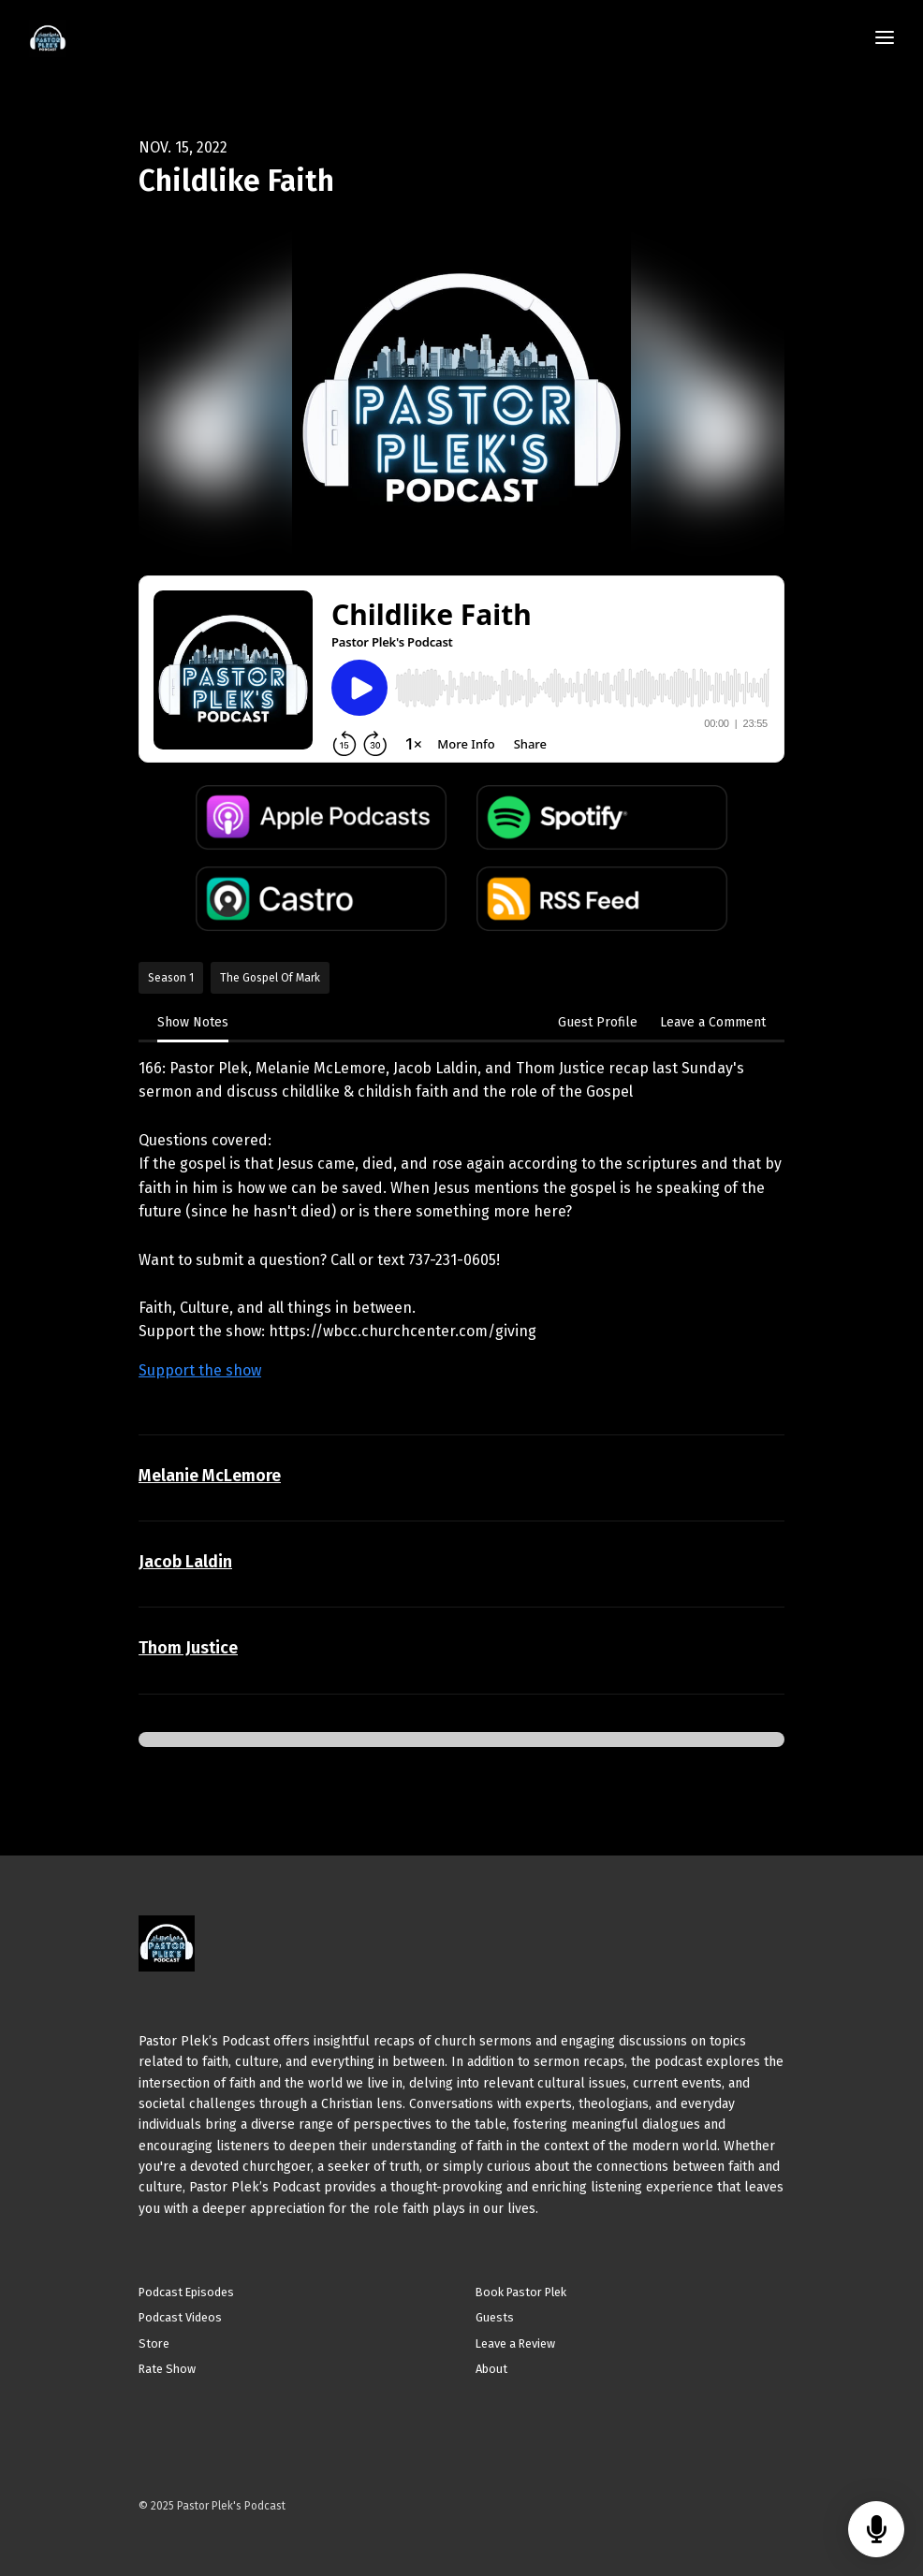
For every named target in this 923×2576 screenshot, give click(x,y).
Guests (495, 2317)
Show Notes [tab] (192, 1022)
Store (154, 2343)
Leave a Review (515, 2343)
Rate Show (167, 2369)
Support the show (200, 1370)
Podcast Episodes (186, 2292)
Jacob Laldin (185, 1561)
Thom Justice (188, 1647)
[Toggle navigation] (884, 39)
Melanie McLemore (210, 1475)
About (491, 2369)
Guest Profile (597, 1022)
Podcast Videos (180, 2317)
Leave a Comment (713, 1022)
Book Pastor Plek (521, 2292)
